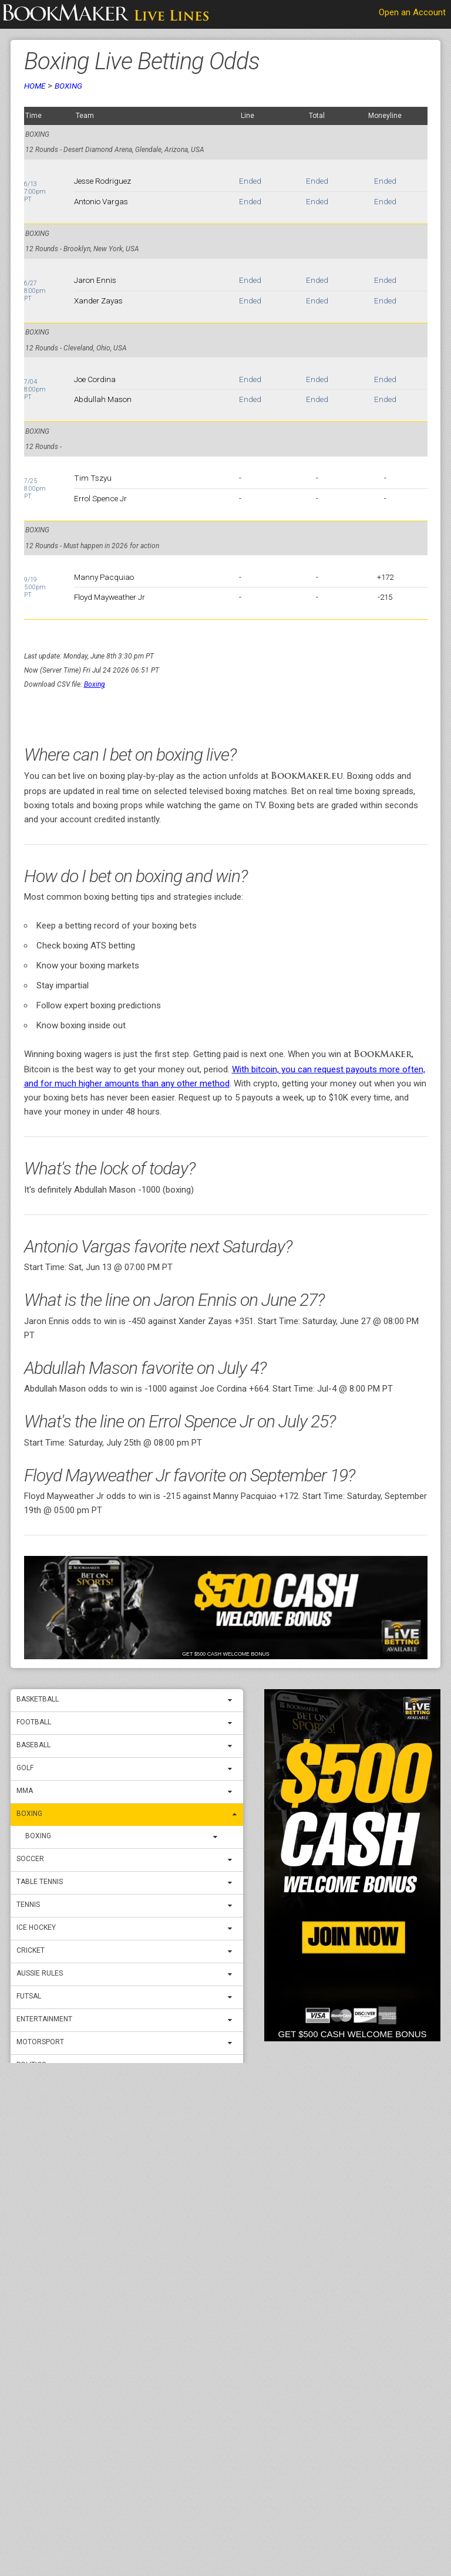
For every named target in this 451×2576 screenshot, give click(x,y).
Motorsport (40, 2042)
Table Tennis (39, 1882)
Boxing (29, 1813)
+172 (385, 577)
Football (33, 1722)
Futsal (28, 1996)
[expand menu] (232, 1700)
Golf (24, 1768)
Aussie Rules (39, 1973)
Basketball (37, 1699)
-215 (385, 597)
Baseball (33, 1745)
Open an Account (412, 12)
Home (34, 85)
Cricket (30, 1950)
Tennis (28, 1904)
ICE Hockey (36, 1927)
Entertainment (44, 2019)
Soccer (30, 1859)
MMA (24, 1791)
